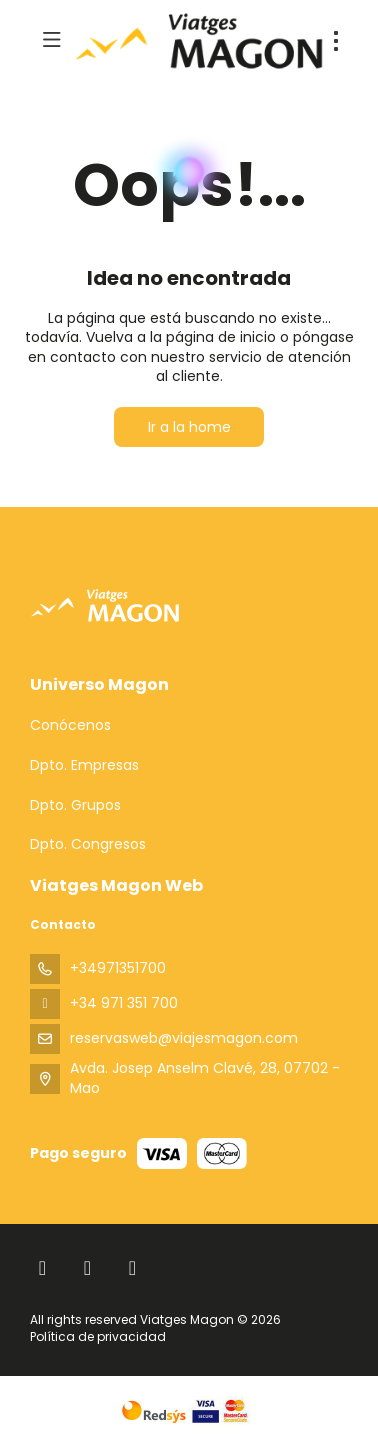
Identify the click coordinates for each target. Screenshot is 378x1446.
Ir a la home (189, 427)
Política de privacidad (98, 1336)
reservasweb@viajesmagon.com (184, 1038)
